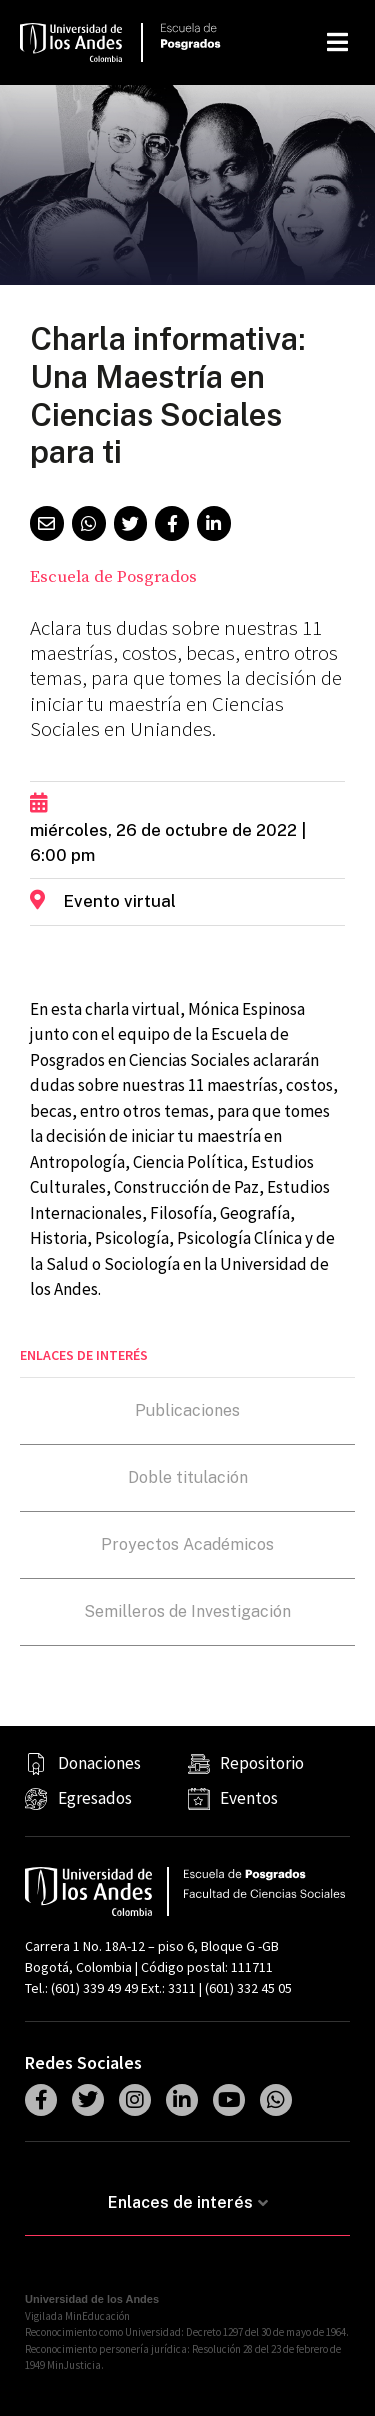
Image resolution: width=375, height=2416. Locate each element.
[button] (47, 523)
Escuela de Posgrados (113, 577)
